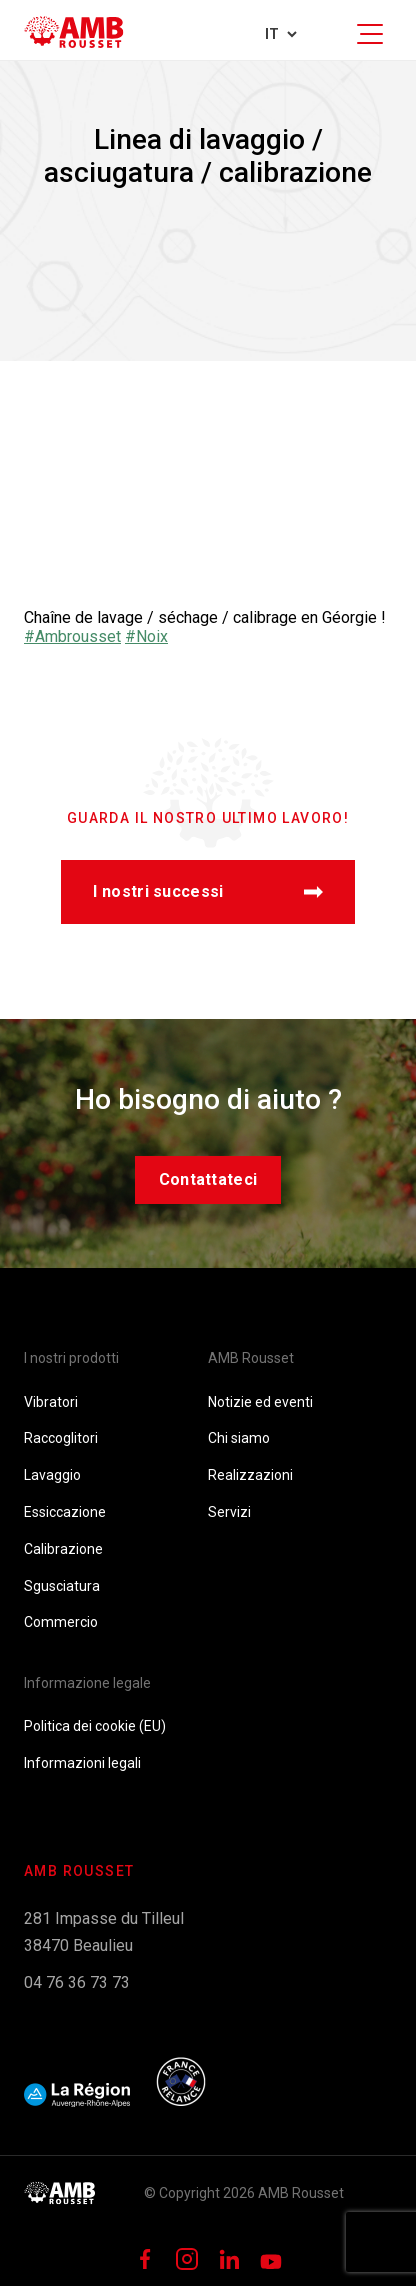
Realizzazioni (250, 1475)
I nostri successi (207, 891)
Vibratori (51, 1402)
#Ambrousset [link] (72, 636)
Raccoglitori (61, 1438)
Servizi (229, 1512)
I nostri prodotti (71, 1358)
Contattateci (208, 1179)
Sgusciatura (62, 1586)
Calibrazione (63, 1549)
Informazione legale (87, 1683)
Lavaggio (52, 1475)
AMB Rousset (251, 1358)
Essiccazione (65, 1512)
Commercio (61, 1622)
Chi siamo (239, 1438)
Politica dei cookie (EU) (95, 1726)
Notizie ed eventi (260, 1402)
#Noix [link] (146, 636)
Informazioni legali (82, 1763)
